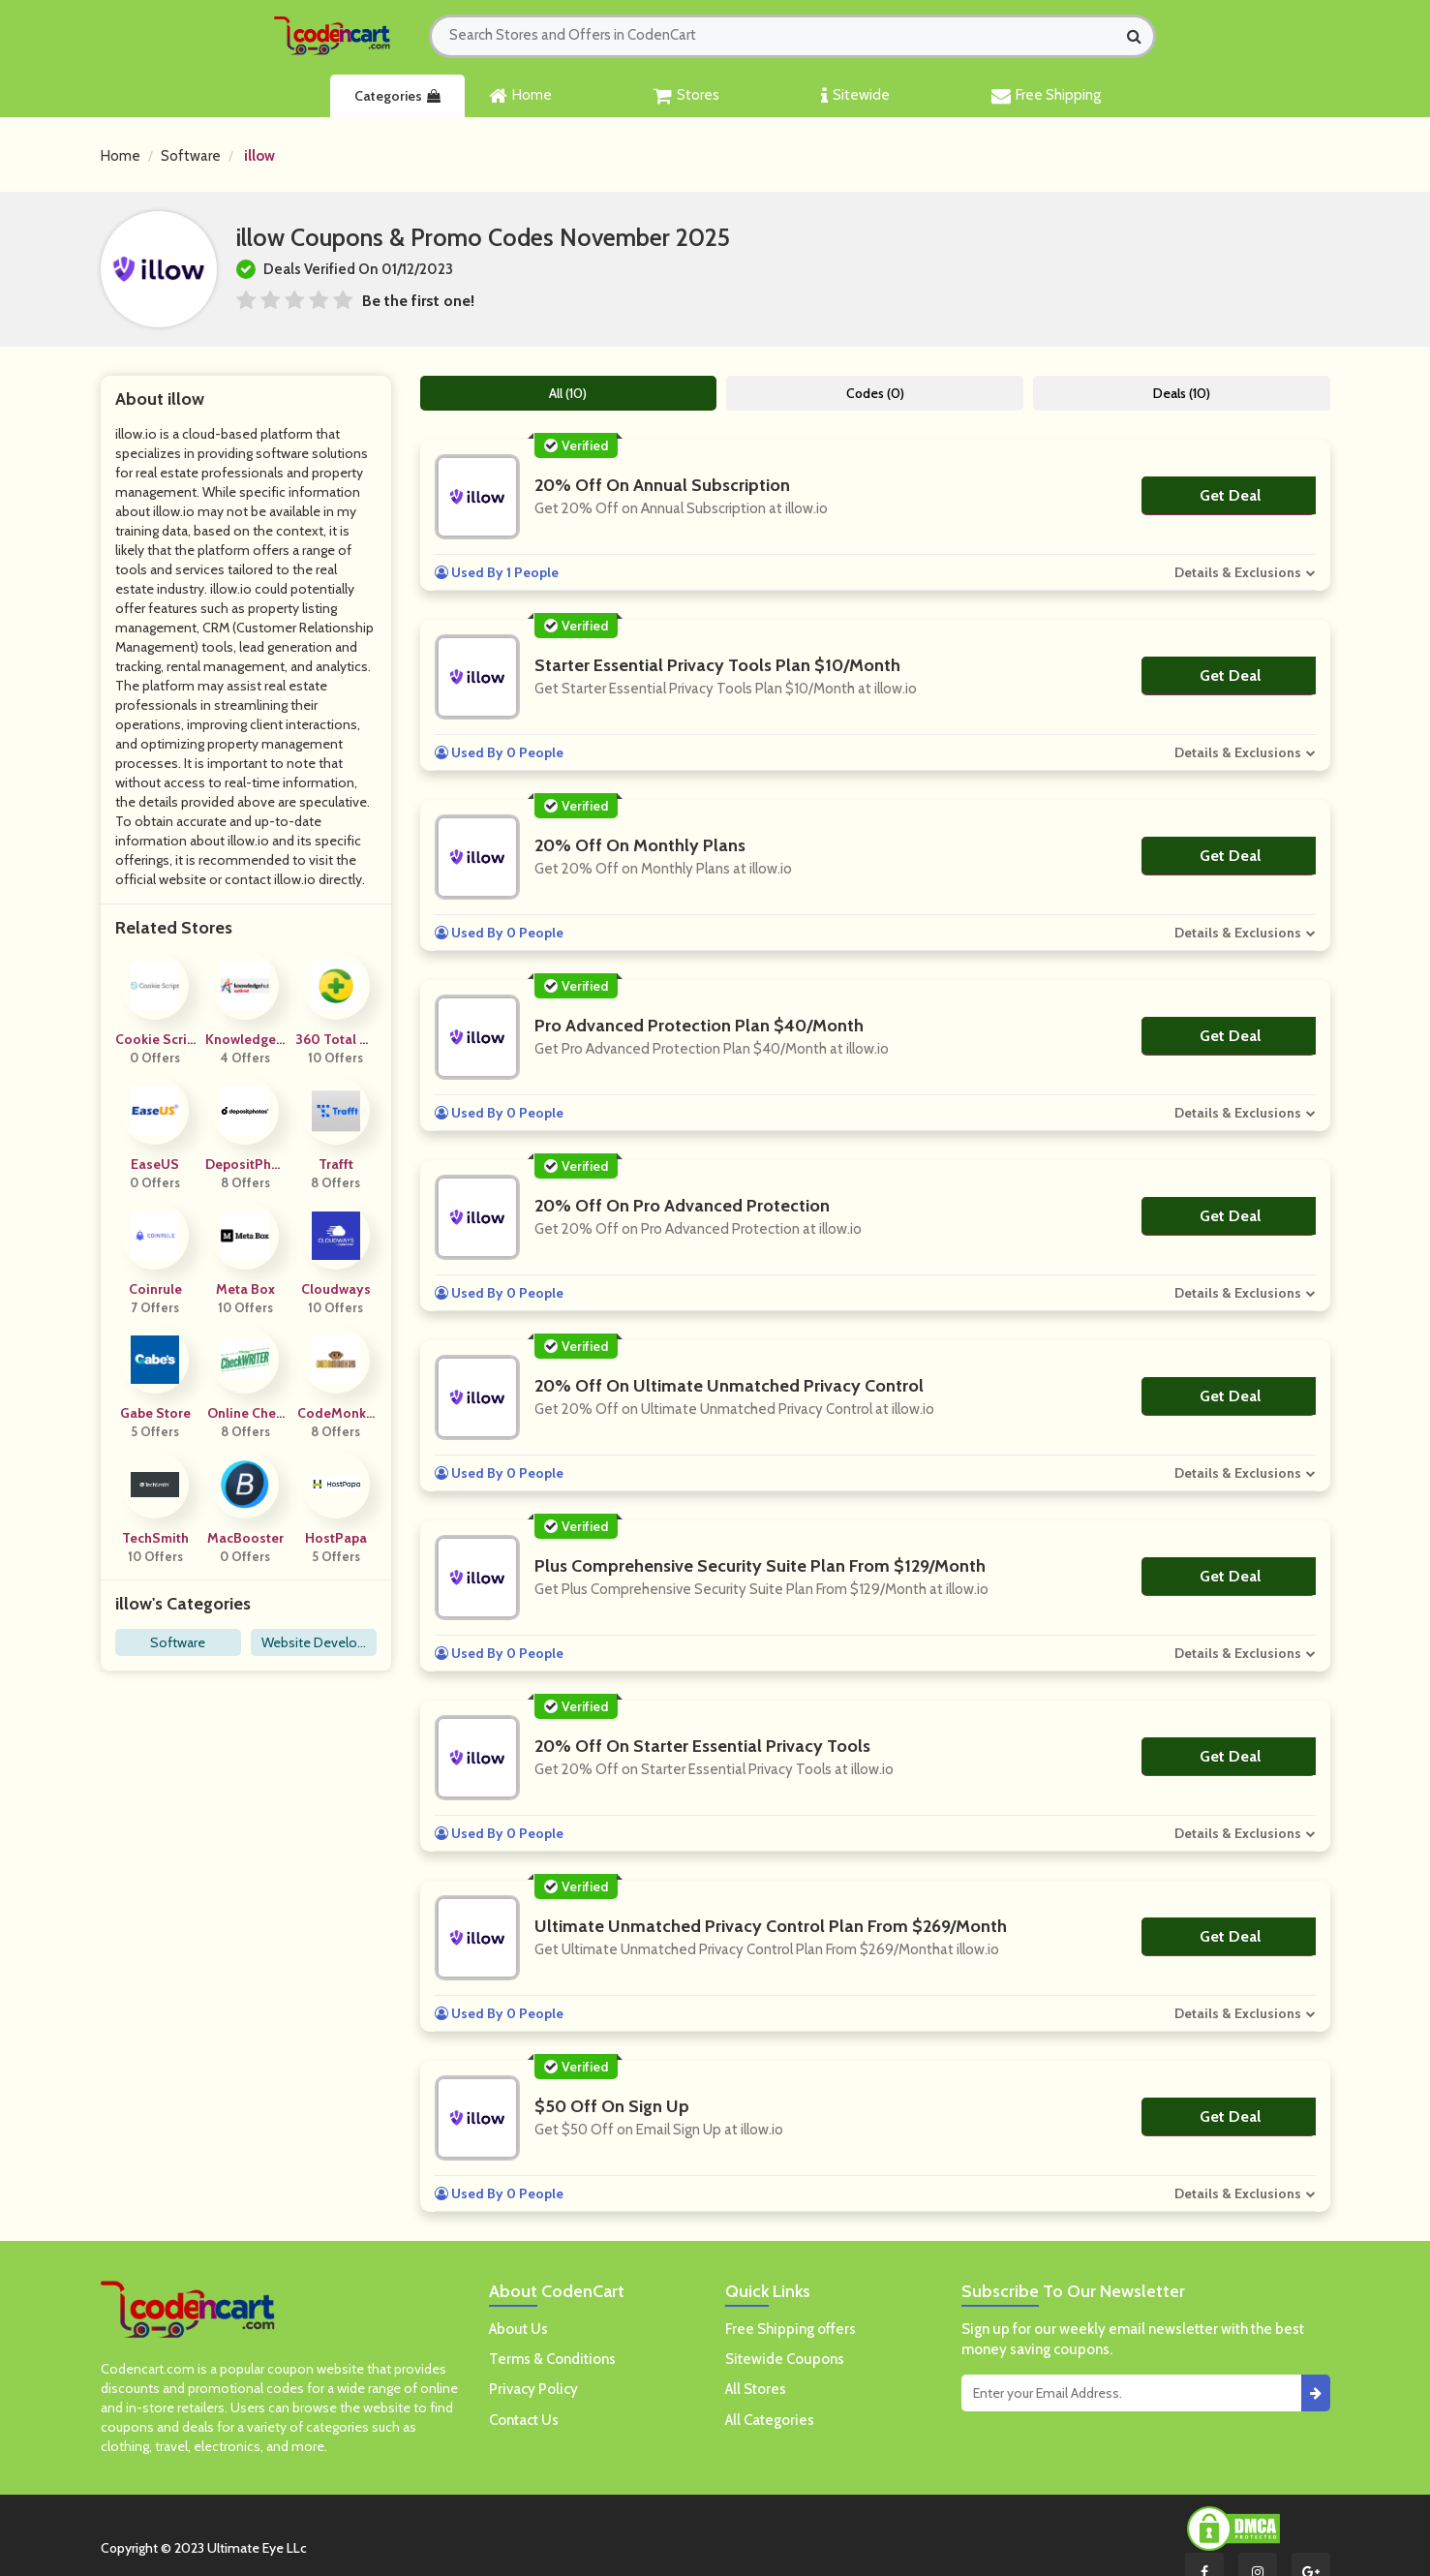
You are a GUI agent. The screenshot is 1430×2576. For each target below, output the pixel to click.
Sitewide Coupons (784, 2359)
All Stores (755, 2389)
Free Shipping (1046, 96)
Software (191, 156)
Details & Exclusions (1237, 572)
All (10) (568, 393)
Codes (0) (875, 393)
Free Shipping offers (790, 2329)
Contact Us (524, 2420)
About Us (518, 2329)
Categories (397, 96)
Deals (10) (1181, 393)
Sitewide (855, 96)
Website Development (313, 1645)
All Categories (769, 2420)
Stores (686, 96)
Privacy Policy (533, 2389)
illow (259, 156)
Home (520, 96)
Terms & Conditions (552, 2359)
